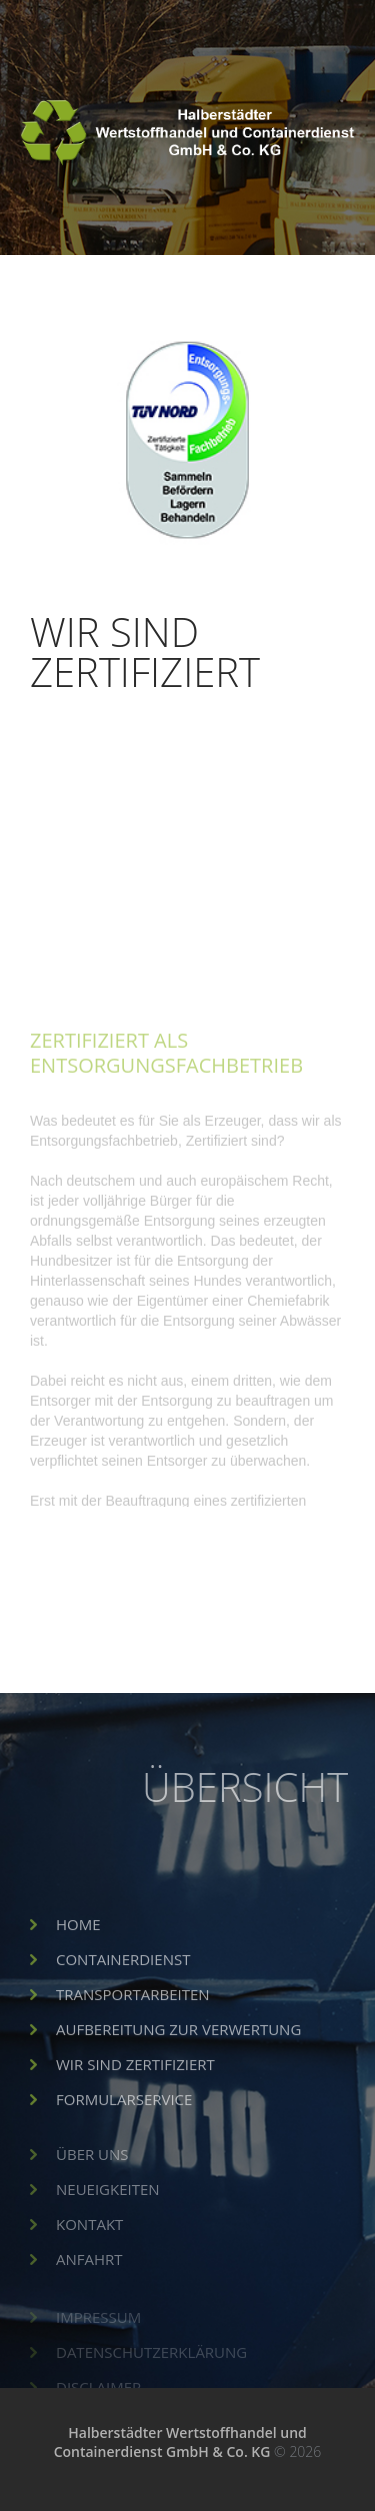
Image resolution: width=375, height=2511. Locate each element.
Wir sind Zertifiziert (135, 2094)
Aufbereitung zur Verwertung (178, 2059)
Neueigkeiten (108, 2212)
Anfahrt (89, 2282)
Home (78, 1954)
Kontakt (89, 2247)
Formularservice (124, 2129)
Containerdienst (123, 1989)
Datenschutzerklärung (151, 2365)
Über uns (92, 2177)
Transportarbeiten (133, 2024)
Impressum (98, 2330)
